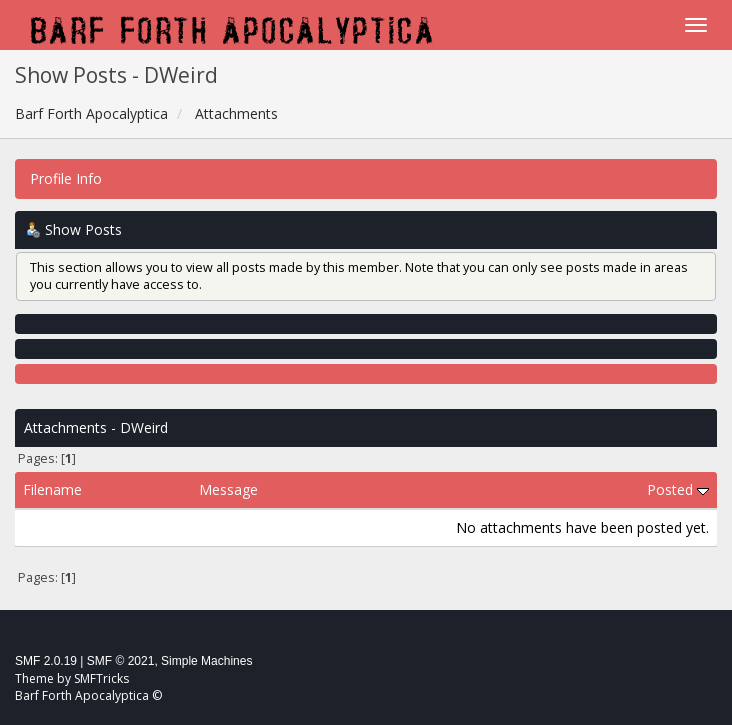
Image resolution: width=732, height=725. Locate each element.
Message (228, 489)
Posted (678, 489)
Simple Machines (206, 661)
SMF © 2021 (121, 661)
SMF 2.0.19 (46, 661)
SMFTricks (101, 678)
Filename (52, 489)
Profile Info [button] (66, 178)
